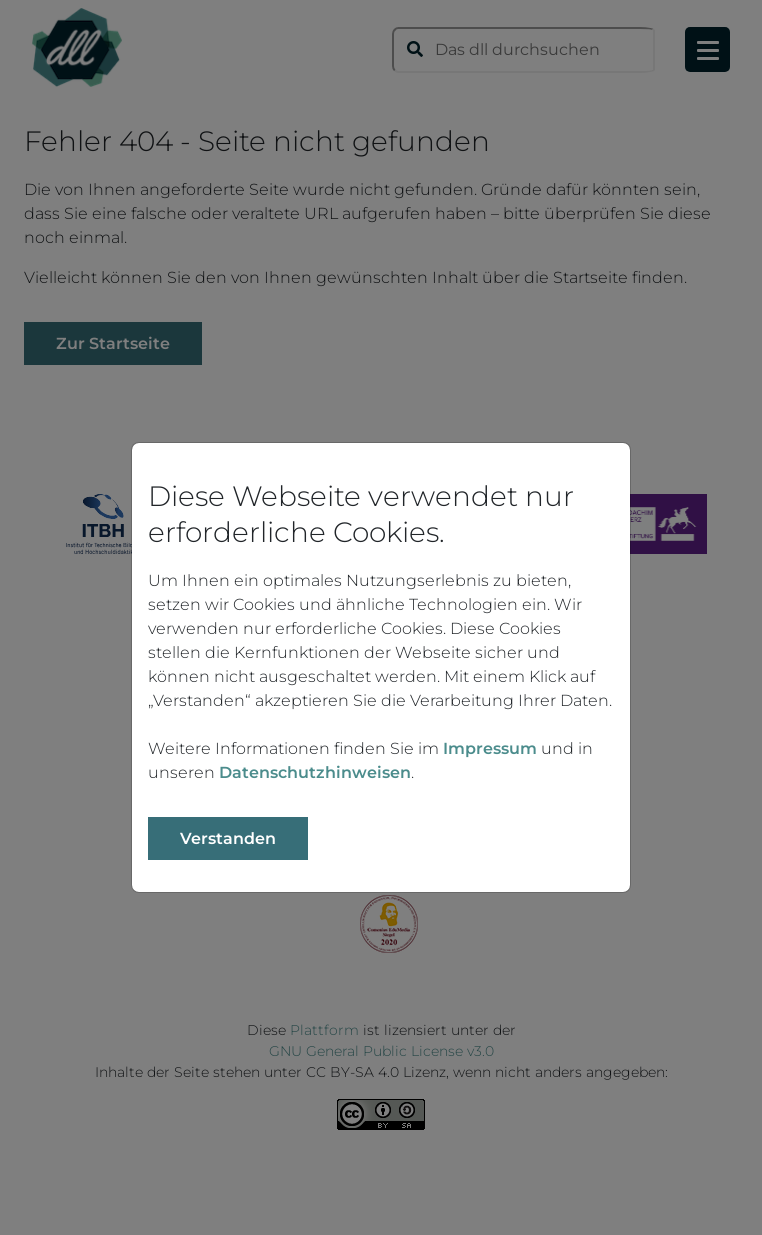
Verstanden (228, 838)
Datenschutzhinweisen (315, 772)
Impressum (490, 748)
